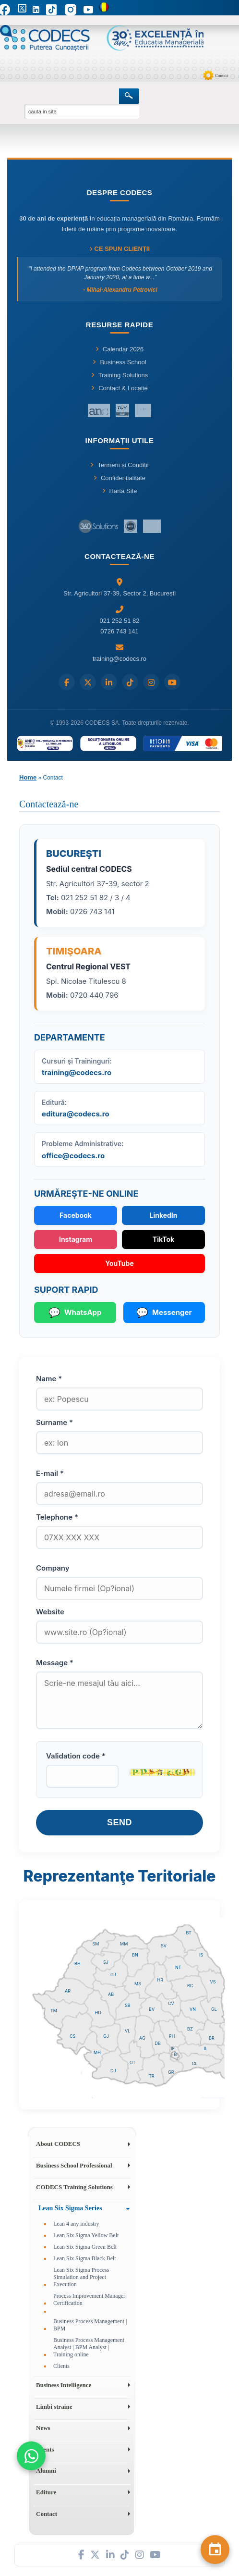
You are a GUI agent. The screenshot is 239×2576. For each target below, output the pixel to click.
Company (53, 1568)
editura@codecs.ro (75, 1113)
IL (206, 2048)
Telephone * (57, 1517)
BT (188, 1932)
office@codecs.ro (73, 1155)
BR (212, 2038)
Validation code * (76, 1755)
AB (111, 1994)
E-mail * (50, 1473)
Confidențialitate (119, 478)
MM (124, 1943)
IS (201, 1954)
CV (171, 2003)
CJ (113, 1974)
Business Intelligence (63, 2385)
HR (160, 1979)
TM (53, 2010)
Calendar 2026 (119, 349)
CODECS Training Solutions (74, 2187)
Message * (54, 1662)
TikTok (163, 1239)
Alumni (46, 2470)
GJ (106, 2036)
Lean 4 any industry (76, 2223)
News (43, 2427)
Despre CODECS (120, 192)
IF (173, 2048)
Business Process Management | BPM (90, 2325)
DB (158, 2043)
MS (137, 1983)
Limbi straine (54, 2406)
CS (72, 2036)
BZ (190, 2028)
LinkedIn (163, 1215)
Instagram (75, 1239)
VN (193, 2009)
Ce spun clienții (119, 248)
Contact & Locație (119, 388)
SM (96, 1943)
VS (213, 1981)
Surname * (54, 1422)
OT (132, 2062)
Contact (221, 75)
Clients (61, 2366)
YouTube (119, 1263)
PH (172, 2036)
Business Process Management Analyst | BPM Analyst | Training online (88, 2347)
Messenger (164, 1312)
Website (50, 1611)
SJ (105, 1962)
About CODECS (58, 2143)
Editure (46, 2492)
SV (164, 1945)
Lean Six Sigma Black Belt (84, 2258)
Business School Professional (74, 2165)
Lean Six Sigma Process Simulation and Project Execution (81, 2277)
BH (77, 1963)
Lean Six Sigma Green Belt (85, 2246)
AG (142, 2038)
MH (97, 2052)
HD (98, 2012)
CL (195, 2063)
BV (152, 2009)
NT (178, 1967)
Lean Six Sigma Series (70, 2208)
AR (68, 1991)
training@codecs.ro (76, 1072)
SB (128, 2005)
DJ (113, 2070)
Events (45, 2449)
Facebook (76, 1215)
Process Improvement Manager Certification (89, 2299)
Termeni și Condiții (119, 465)
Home (27, 777)
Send (119, 1822)
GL (214, 2009)
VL (127, 2030)
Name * (49, 1378)
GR (171, 2072)
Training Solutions (119, 375)
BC (190, 1985)
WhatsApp (75, 1312)
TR (152, 2076)
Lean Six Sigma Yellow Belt (86, 2235)
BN (135, 1954)
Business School (119, 362)
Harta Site (119, 491)
